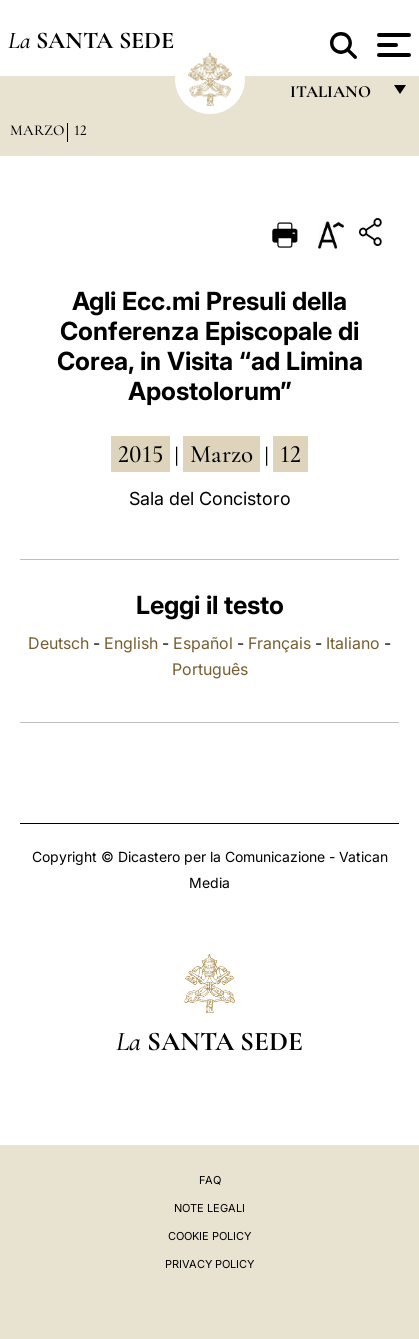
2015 (140, 454)
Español (203, 643)
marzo (221, 454)
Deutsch (58, 643)
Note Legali (209, 1208)
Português (210, 669)
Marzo (37, 130)
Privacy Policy (209, 1264)
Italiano (353, 643)
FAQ (210, 1180)
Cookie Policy (209, 1236)
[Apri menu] (391, 45)
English (131, 643)
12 (80, 130)
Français (279, 643)
